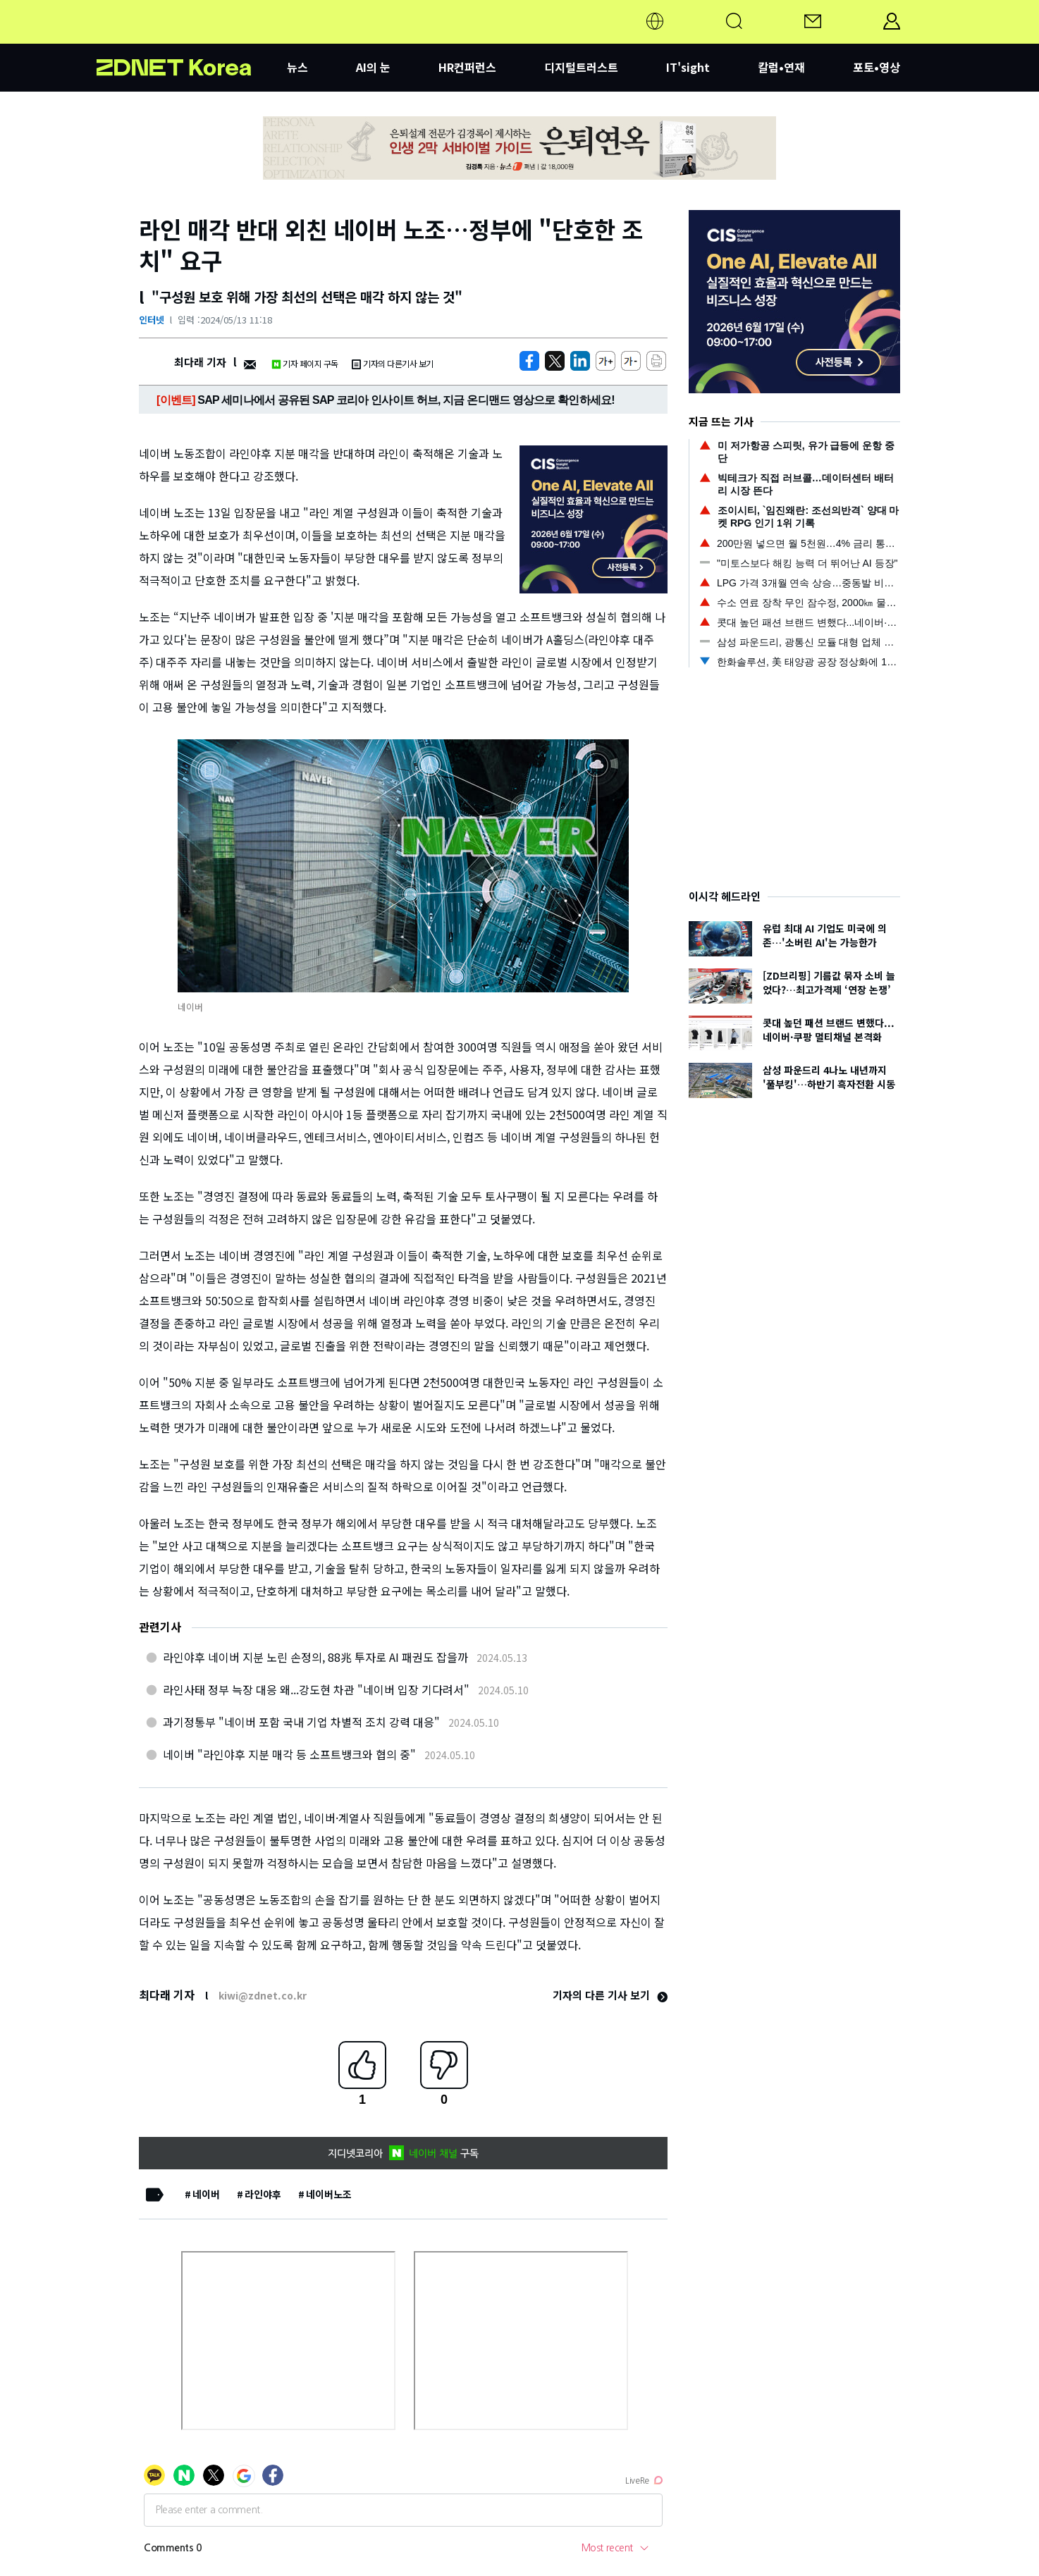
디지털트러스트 (581, 66)
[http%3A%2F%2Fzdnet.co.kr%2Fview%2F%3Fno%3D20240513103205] (580, 361)
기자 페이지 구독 (304, 363)
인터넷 (151, 319)
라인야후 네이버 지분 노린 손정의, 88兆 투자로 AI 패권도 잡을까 (315, 1656)
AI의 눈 (373, 66)
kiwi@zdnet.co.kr (263, 1995)
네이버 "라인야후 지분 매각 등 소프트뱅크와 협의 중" (289, 1754)
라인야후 (263, 2194)
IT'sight (688, 66)
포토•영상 (876, 66)
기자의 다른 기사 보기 (610, 1995)
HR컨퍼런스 (467, 66)
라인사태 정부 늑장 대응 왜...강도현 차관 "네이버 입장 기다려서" (316, 1689)
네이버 (206, 2194)
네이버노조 (329, 2194)
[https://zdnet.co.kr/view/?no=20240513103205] (529, 361)
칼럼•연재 (781, 66)
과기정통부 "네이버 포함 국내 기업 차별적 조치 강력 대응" (301, 1721)
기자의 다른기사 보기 (393, 363)
